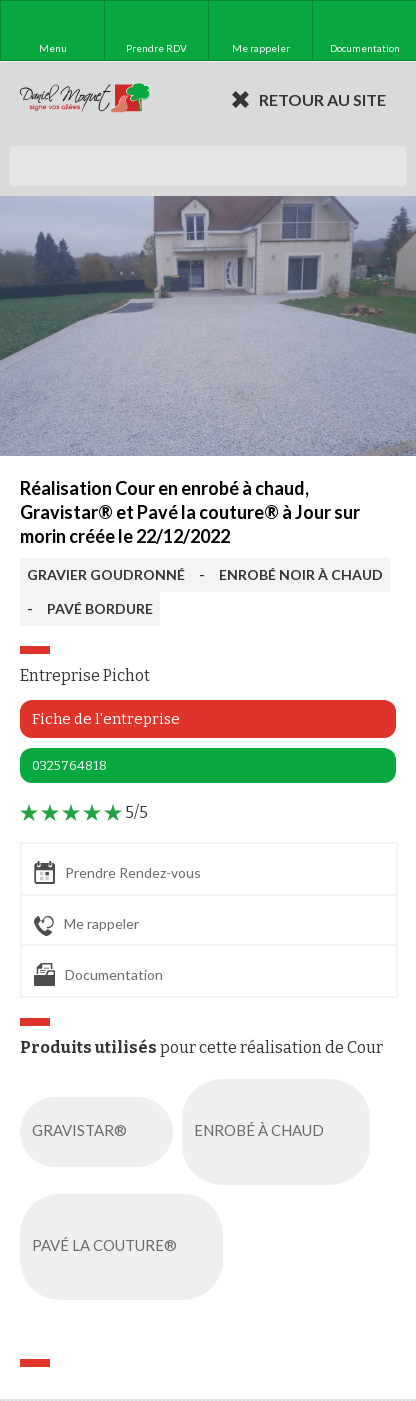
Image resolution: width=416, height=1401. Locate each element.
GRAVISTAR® (100, 1132)
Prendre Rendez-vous (117, 872)
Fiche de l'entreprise (106, 719)
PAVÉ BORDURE (100, 608)
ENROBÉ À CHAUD (280, 1132)
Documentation (98, 974)
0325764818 (69, 765)
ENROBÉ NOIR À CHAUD (301, 574)
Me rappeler (86, 925)
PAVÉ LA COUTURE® (125, 1247)
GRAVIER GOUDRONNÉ (106, 574)
